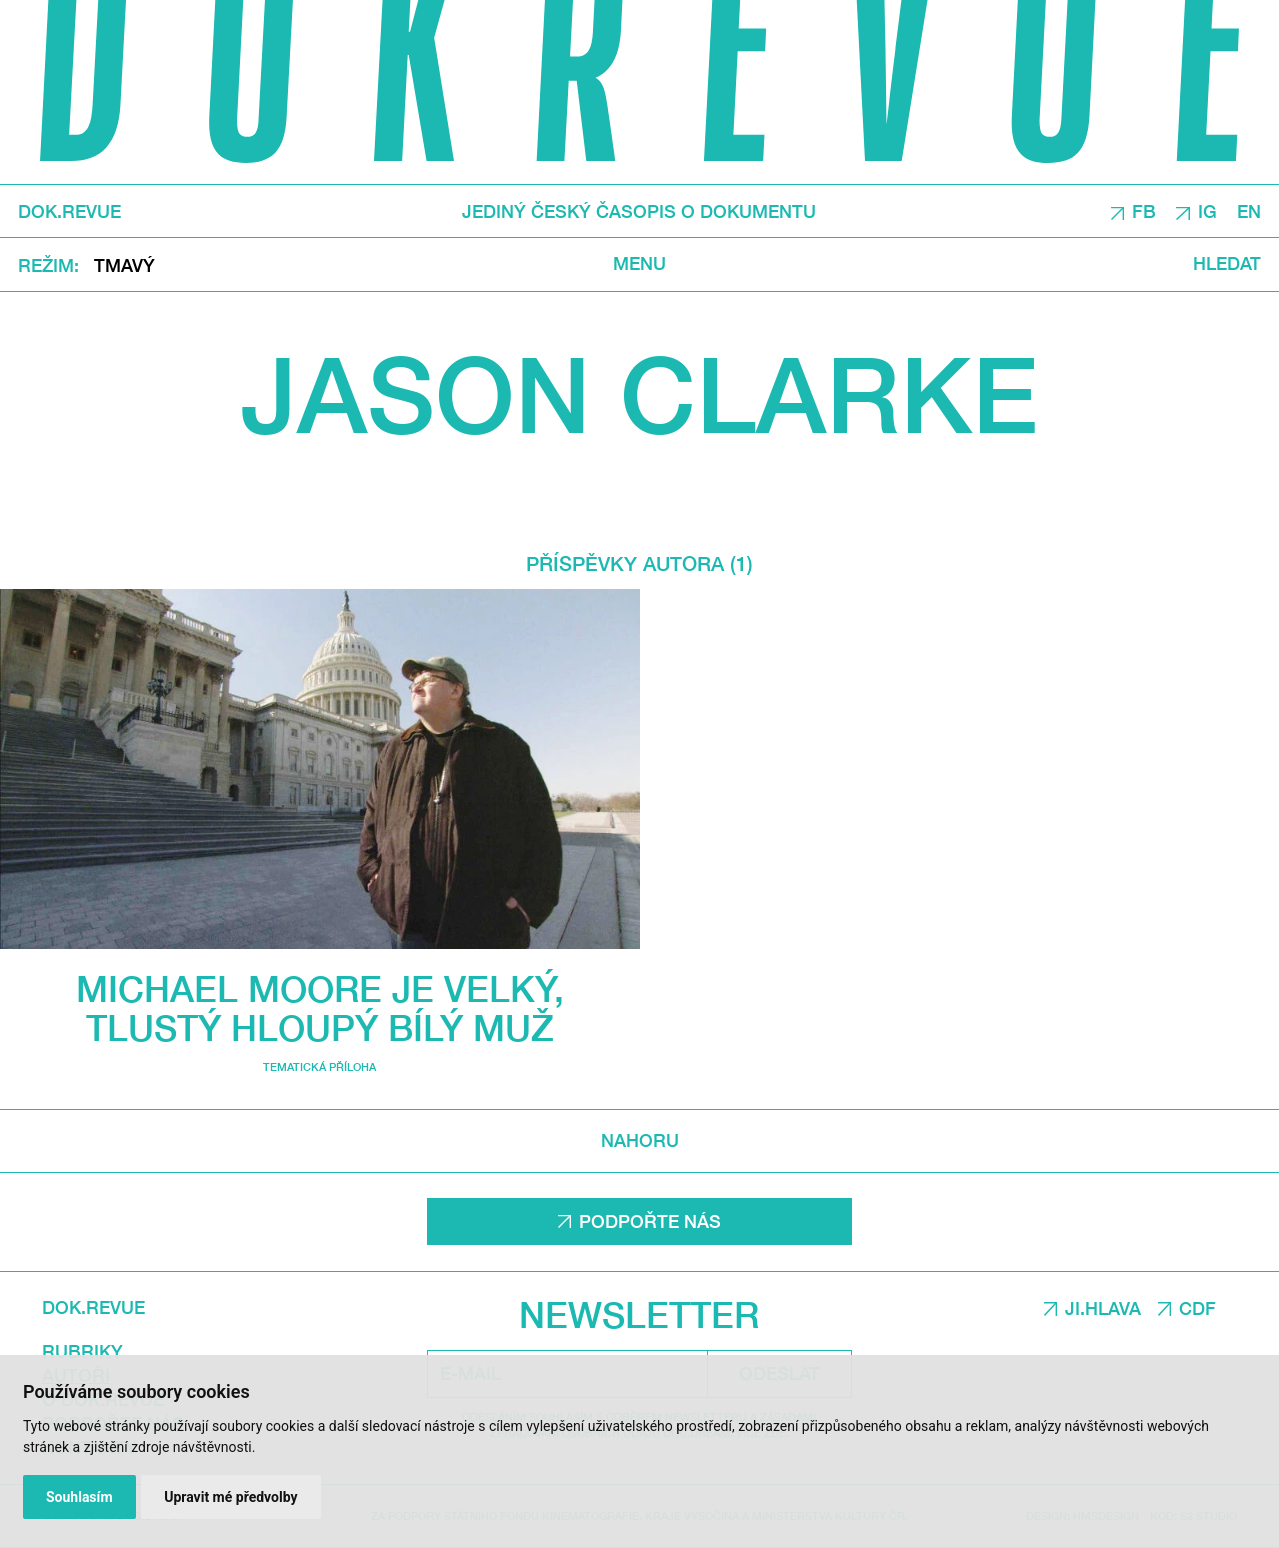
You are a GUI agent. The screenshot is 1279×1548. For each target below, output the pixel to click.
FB (1144, 211)
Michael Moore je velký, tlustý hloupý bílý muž (320, 1008)
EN (1249, 211)
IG (1207, 211)
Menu (639, 264)
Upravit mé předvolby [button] (230, 1497)
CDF (1197, 1308)
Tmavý (124, 265)
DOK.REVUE (69, 211)
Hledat (1227, 264)
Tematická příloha (319, 1066)
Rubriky (82, 1351)
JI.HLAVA (1103, 1308)
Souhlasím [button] (79, 1497)
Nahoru (640, 1140)
